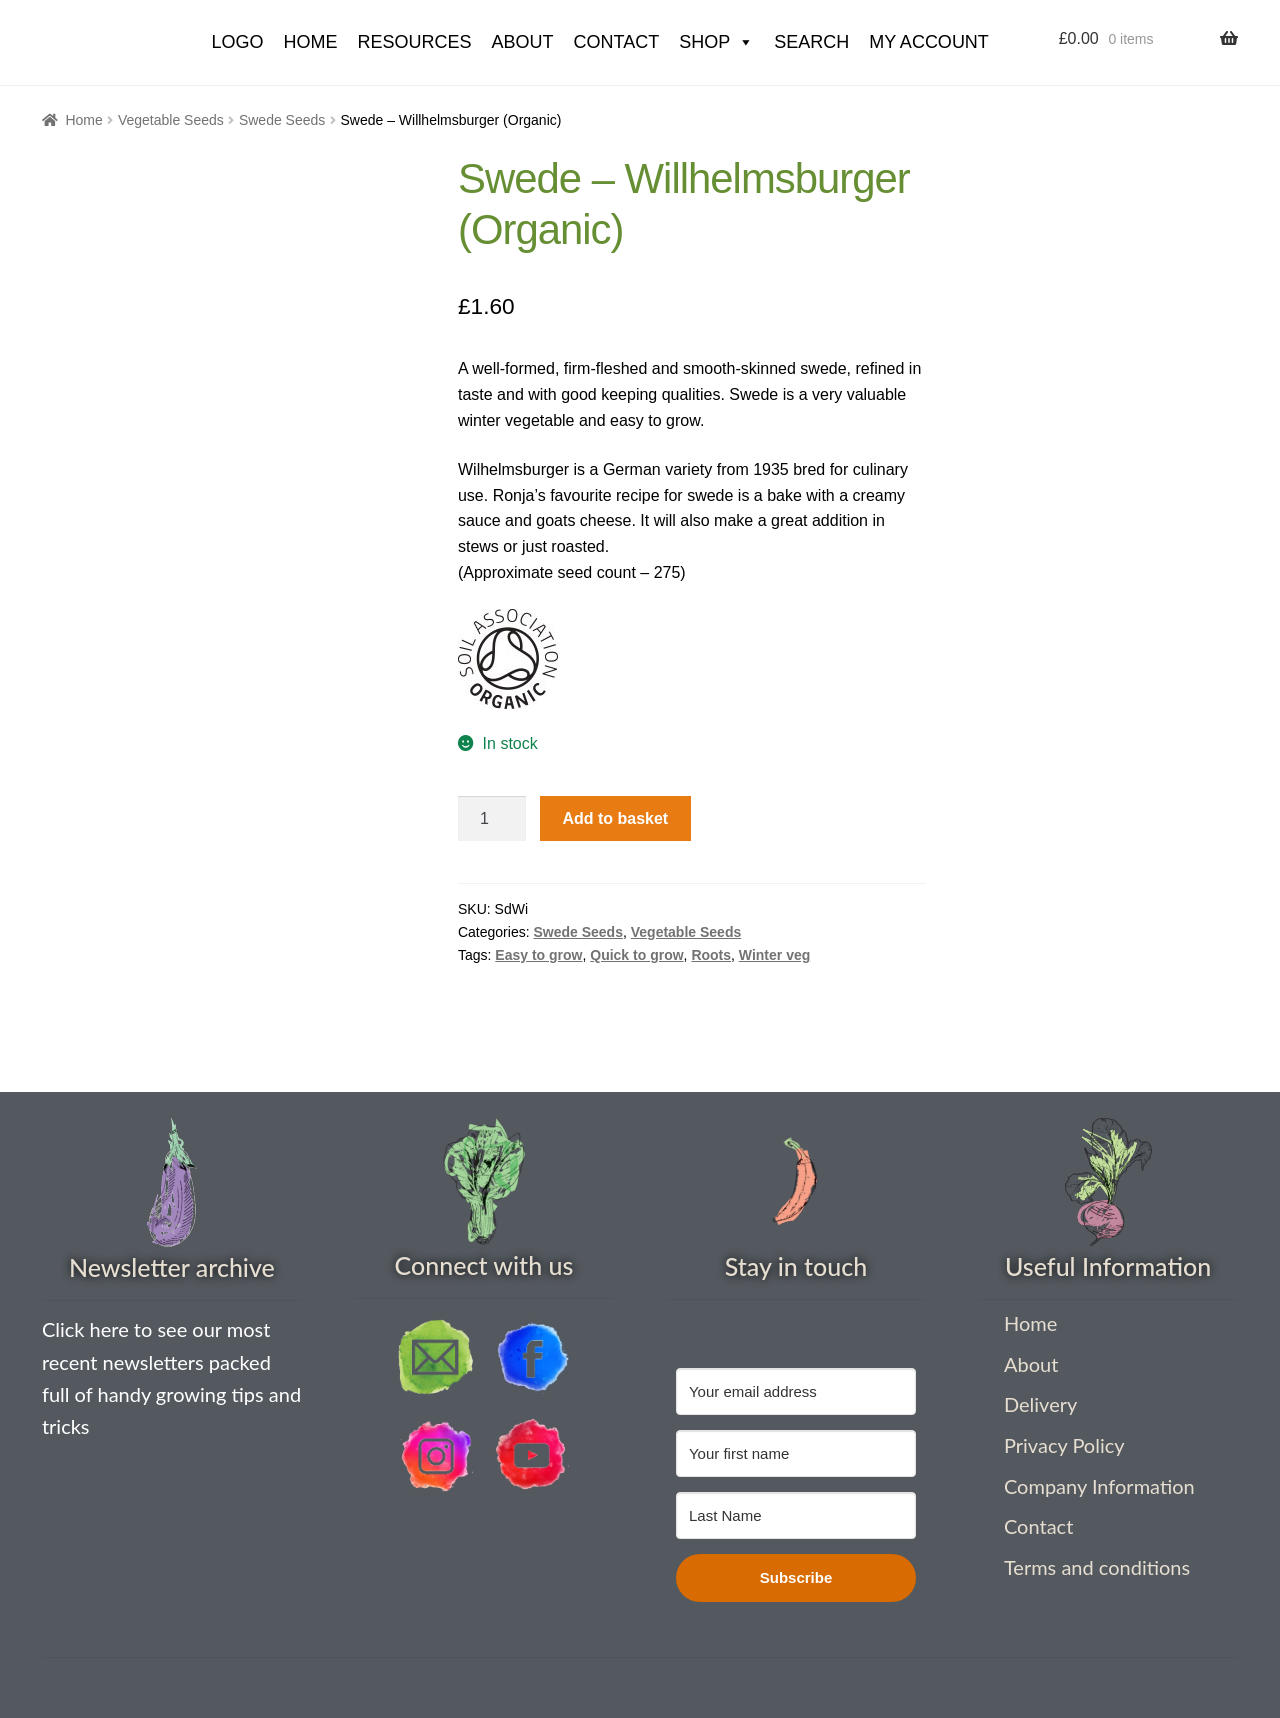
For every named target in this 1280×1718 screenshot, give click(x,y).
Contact (616, 42)
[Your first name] (796, 1453)
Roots (711, 955)
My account (929, 42)
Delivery (1040, 1404)
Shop (716, 42)
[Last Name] (796, 1515)
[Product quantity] (492, 819)
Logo (237, 42)
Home (83, 120)
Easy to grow (538, 955)
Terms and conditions (1097, 1567)
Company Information (1099, 1486)
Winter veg (774, 955)
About (522, 42)
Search (811, 42)
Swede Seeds (282, 120)
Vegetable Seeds (171, 120)
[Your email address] (796, 1391)
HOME (310, 42)
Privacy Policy (1064, 1445)
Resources (414, 42)
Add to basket (615, 818)
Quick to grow (636, 955)
